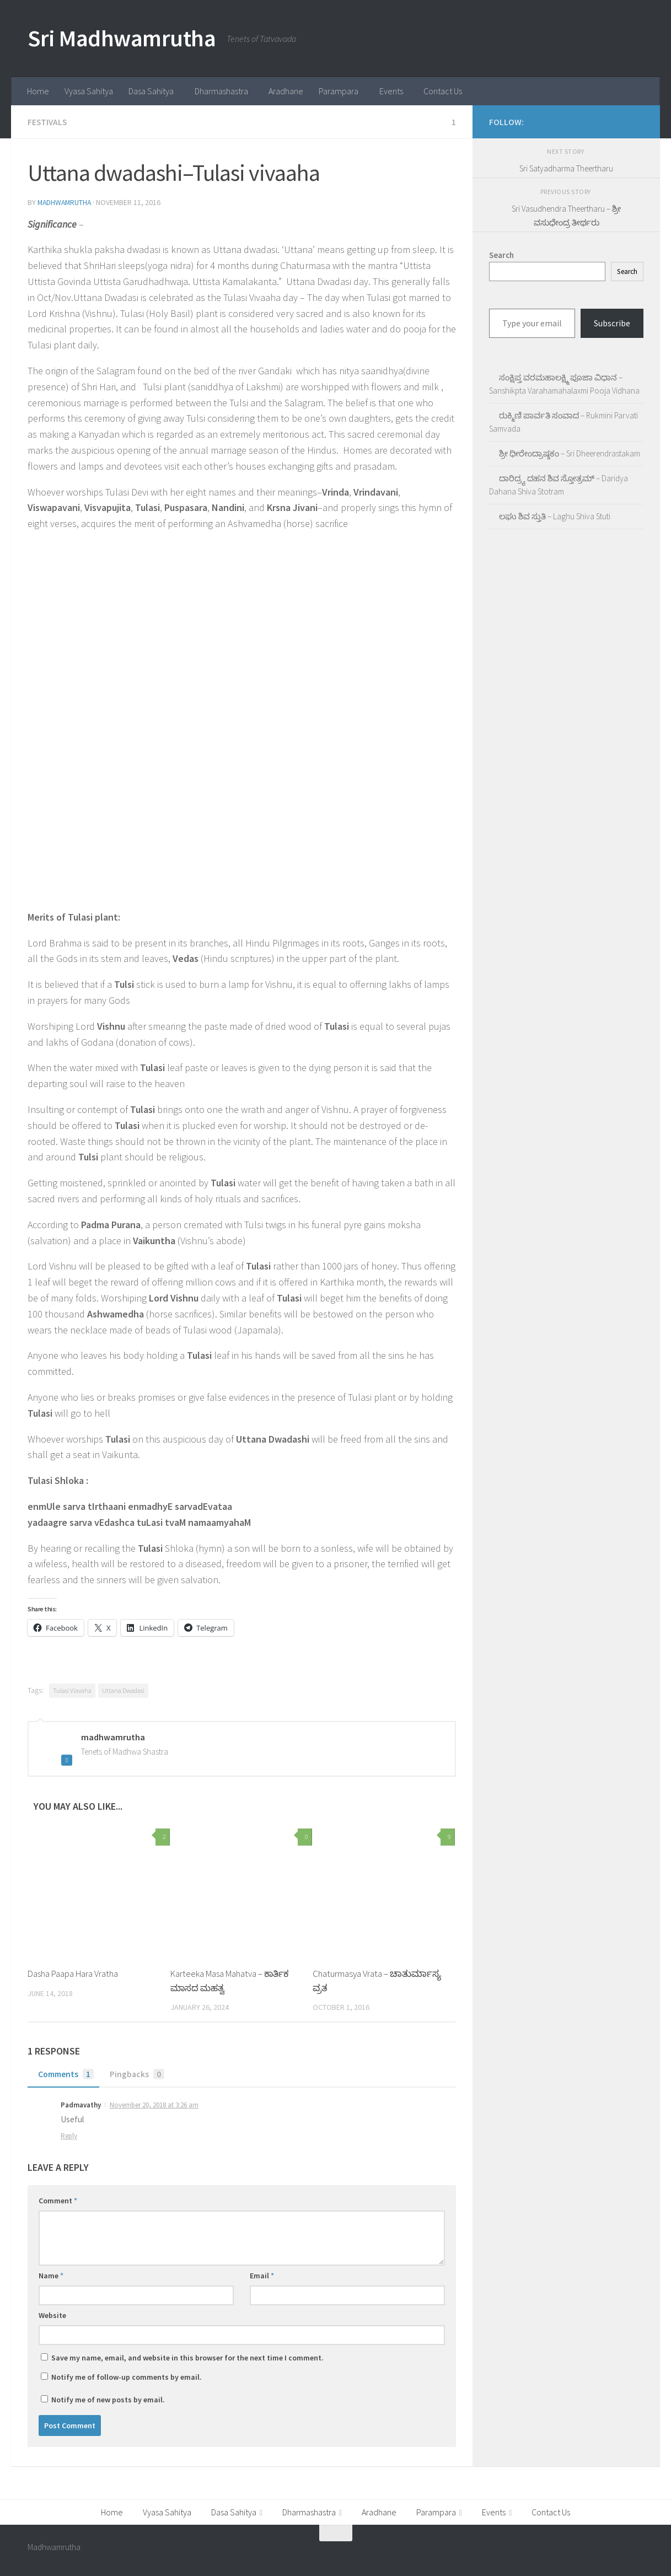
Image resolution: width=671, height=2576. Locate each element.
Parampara (338, 90)
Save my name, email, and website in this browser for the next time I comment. (187, 2357)
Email (262, 2275)
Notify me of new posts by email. (108, 2399)
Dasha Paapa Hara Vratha (74, 1973)
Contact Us (442, 90)
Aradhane (286, 90)
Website (52, 2315)
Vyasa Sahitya (89, 90)
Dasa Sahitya (151, 90)
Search (627, 271)
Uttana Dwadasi (123, 1690)
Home (38, 90)
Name (51, 2275)
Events (391, 90)
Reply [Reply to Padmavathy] (69, 2135)
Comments (64, 2073)
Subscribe (612, 323)
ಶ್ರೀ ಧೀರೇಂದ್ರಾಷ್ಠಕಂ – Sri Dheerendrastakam (569, 453)
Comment (58, 2200)
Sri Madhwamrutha (122, 38)
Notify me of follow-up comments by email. (126, 2376)
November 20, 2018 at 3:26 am (154, 2104)
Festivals (48, 121)
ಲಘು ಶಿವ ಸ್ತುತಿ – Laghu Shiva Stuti (554, 516)
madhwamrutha (65, 202)
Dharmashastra (221, 90)
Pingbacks (138, 2073)
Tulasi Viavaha (72, 1690)
